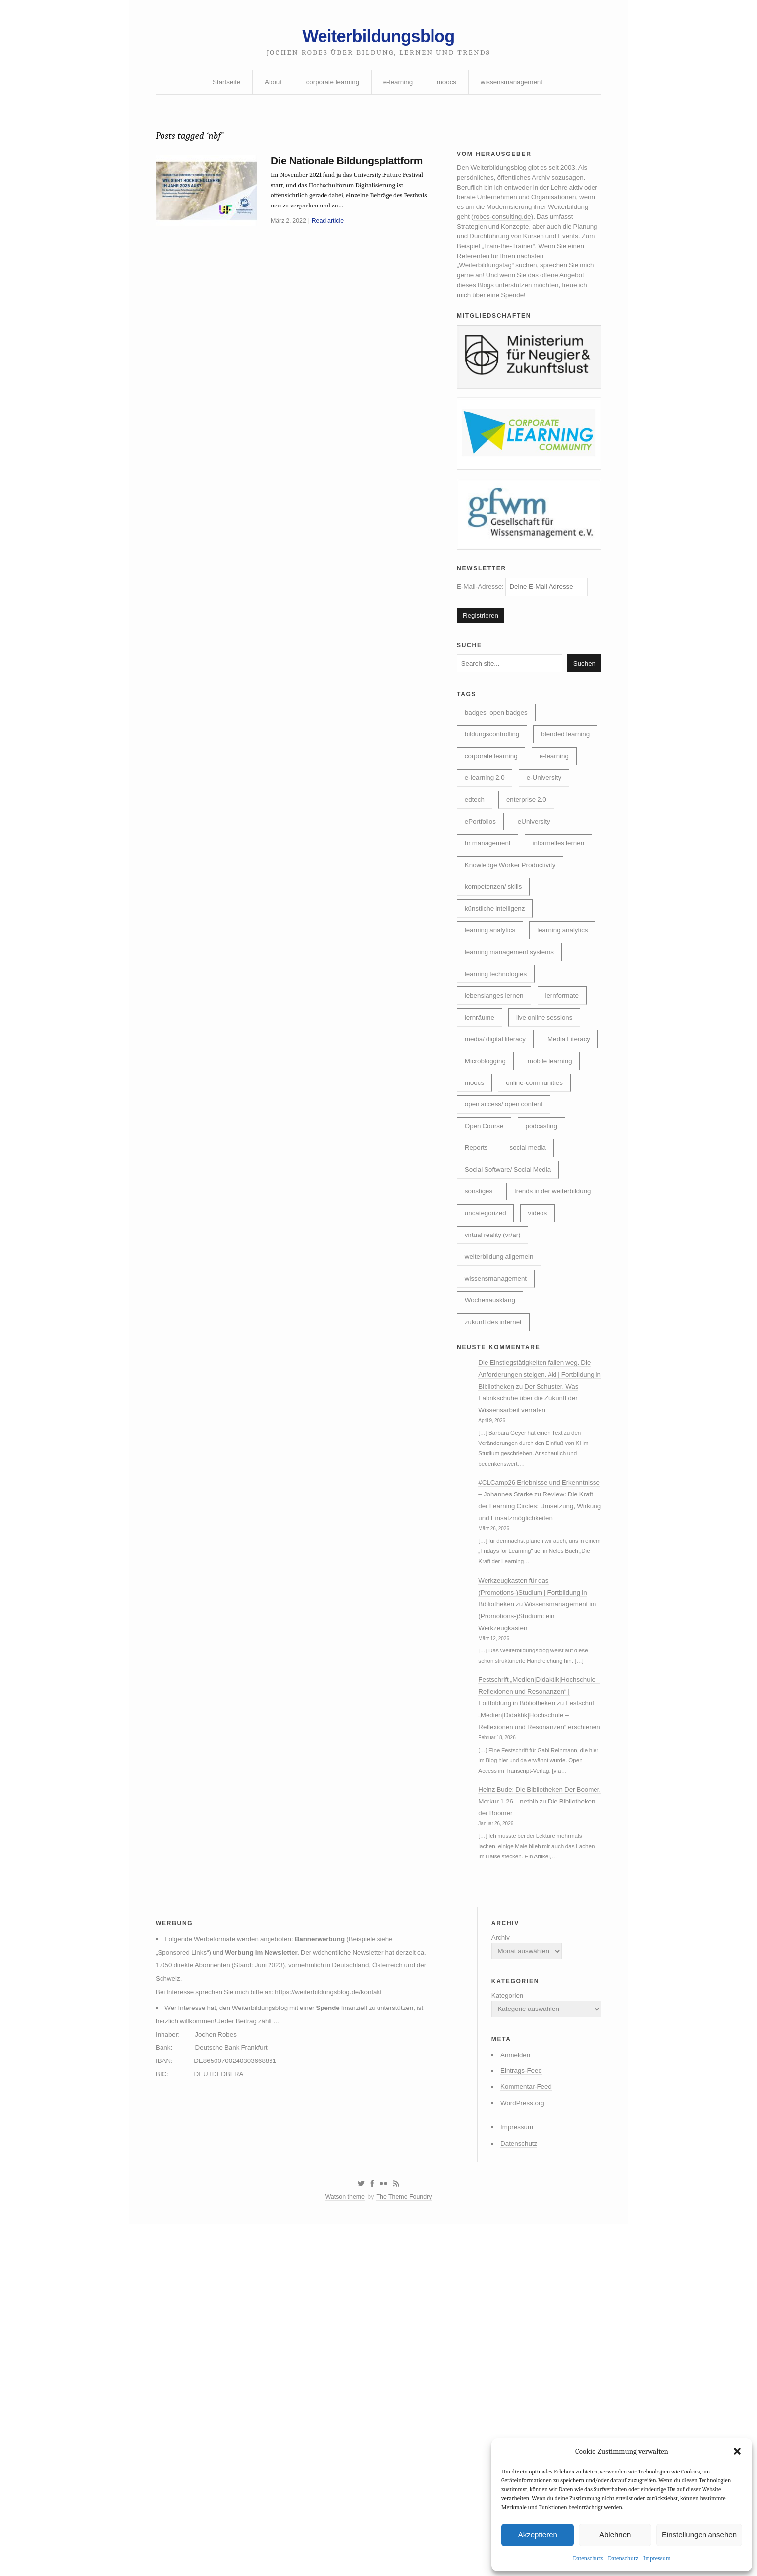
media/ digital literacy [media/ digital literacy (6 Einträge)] (497, 1123)
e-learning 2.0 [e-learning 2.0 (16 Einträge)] (486, 827)
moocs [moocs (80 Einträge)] (545, 1169)
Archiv (495, 2161)
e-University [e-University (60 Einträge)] (548, 827)
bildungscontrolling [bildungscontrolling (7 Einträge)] (494, 758)
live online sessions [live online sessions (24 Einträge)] (548, 1100)
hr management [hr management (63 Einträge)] (489, 895)
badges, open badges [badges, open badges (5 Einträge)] (498, 735)
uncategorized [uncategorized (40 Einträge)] (487, 1351)
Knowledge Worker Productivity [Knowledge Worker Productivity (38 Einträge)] (513, 918)
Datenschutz (588, 2557)
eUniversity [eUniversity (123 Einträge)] (538, 872)
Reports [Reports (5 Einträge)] (477, 1260)
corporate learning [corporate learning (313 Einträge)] (493, 804)
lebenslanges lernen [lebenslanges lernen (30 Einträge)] (496, 1078)
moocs (448, 86)
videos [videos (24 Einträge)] (541, 1351)
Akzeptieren (537, 2534)
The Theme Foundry (405, 2433)
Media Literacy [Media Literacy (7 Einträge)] (487, 1146)
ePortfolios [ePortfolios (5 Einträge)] (481, 872)
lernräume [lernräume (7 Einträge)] (480, 1100)
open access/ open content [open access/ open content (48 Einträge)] (506, 1215)
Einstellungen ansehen (699, 2534)
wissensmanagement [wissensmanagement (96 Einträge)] (498, 1420)
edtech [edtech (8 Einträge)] (475, 850)
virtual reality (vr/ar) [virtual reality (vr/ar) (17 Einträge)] (494, 1374)
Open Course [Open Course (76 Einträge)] (485, 1237)
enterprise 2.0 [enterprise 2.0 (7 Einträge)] (530, 850)
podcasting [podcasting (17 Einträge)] (545, 1237)
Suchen (583, 684)
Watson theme (343, 2433)
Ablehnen (615, 2534)
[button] (737, 2451)
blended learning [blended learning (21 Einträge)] (490, 781)
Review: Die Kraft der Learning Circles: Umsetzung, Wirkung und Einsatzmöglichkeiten (538, 1671)
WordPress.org (518, 2335)
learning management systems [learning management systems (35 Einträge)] (512, 1032)
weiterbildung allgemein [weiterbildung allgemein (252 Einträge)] (501, 1397)
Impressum (657, 2557)
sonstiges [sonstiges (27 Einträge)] (479, 1306)
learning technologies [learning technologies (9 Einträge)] (498, 1055)
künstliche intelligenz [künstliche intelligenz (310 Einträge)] (497, 964)
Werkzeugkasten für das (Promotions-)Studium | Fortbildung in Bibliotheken (537, 1761)
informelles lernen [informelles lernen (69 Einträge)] (563, 895)
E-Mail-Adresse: (525, 604)
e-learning (398, 86)
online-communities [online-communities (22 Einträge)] (495, 1192)
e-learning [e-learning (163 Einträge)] (558, 804)
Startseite (221, 86)
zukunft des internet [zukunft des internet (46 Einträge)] (495, 1465)
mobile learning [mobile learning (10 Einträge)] (488, 1169)
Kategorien (503, 2222)
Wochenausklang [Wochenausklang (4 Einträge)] (491, 1442)
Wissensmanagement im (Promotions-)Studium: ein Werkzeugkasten (537, 1786)
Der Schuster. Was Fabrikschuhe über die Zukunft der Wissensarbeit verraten (536, 1545)
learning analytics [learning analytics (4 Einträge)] (491, 1009)
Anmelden (511, 2285)
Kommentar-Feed (522, 2318)
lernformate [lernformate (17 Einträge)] (567, 1078)
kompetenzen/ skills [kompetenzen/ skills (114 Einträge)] (495, 941)
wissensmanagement (515, 86)
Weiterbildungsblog (378, 38)
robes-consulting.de (548, 226)
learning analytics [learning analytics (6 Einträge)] (491, 986)
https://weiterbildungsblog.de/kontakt (337, 2218)
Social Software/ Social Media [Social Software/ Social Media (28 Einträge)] (510, 1283)
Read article (331, 243)
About (270, 86)
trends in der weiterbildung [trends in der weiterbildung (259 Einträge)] (505, 1329)
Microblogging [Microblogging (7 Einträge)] (554, 1146)
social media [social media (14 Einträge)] (531, 1260)
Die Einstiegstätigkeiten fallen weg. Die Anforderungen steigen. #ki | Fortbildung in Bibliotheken (540, 1520)
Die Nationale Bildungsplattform (316, 173)
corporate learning (331, 86)
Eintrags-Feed (517, 2302)
